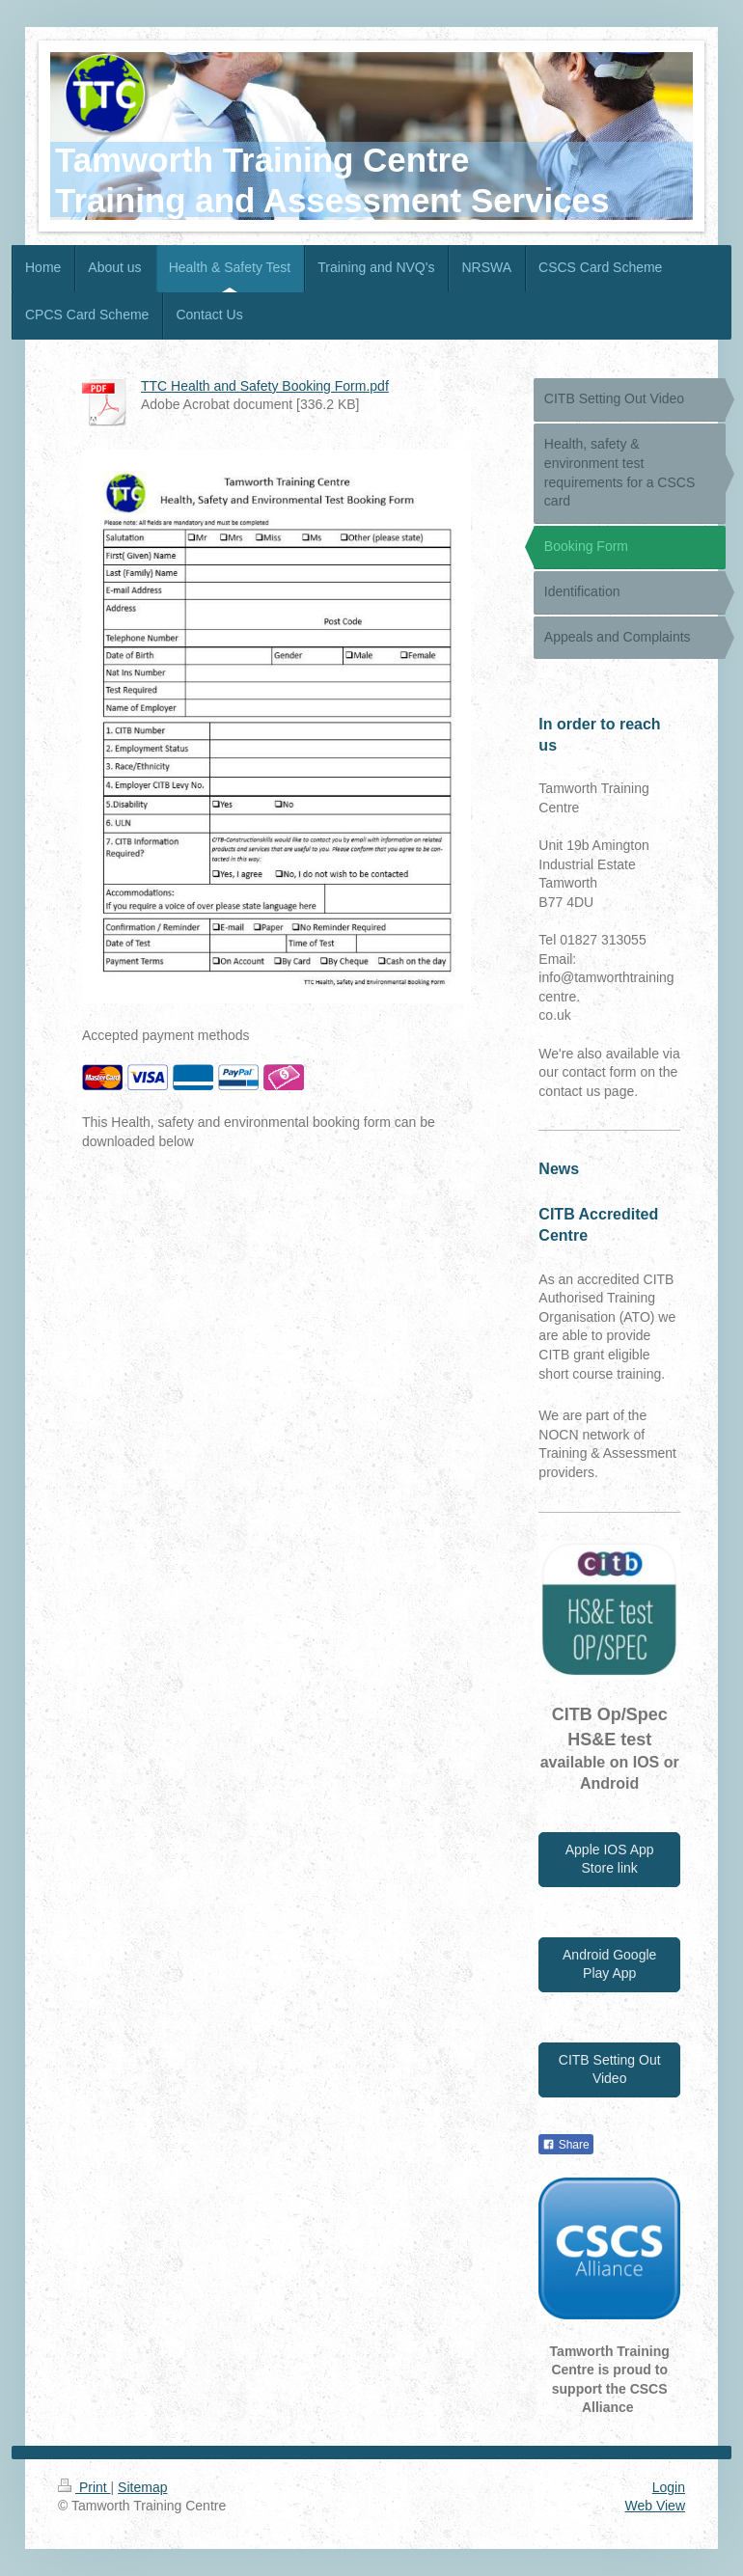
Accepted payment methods (166, 1035)
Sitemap (142, 2487)
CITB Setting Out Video (610, 2069)
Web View (654, 2505)
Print (84, 2487)
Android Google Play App (609, 1964)
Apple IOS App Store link (609, 1859)
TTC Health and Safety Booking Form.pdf (265, 386)
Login (668, 2487)
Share (565, 2144)
